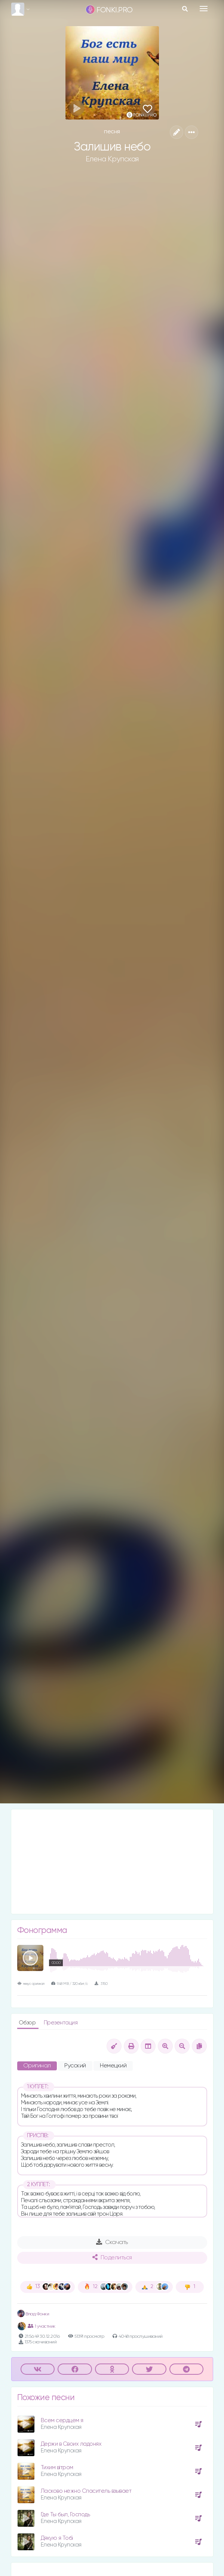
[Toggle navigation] (203, 8)
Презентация (61, 2023)
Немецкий (113, 2066)
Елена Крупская (112, 159)
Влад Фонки (33, 2314)
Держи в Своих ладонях (71, 2444)
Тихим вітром (57, 2467)
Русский (75, 2066)
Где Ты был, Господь (65, 2514)
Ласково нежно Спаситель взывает (86, 2491)
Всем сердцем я (62, 2420)
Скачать (112, 2242)
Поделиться (112, 2257)
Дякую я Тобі (57, 2538)
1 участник (41, 2326)
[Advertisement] (112, 1861)
